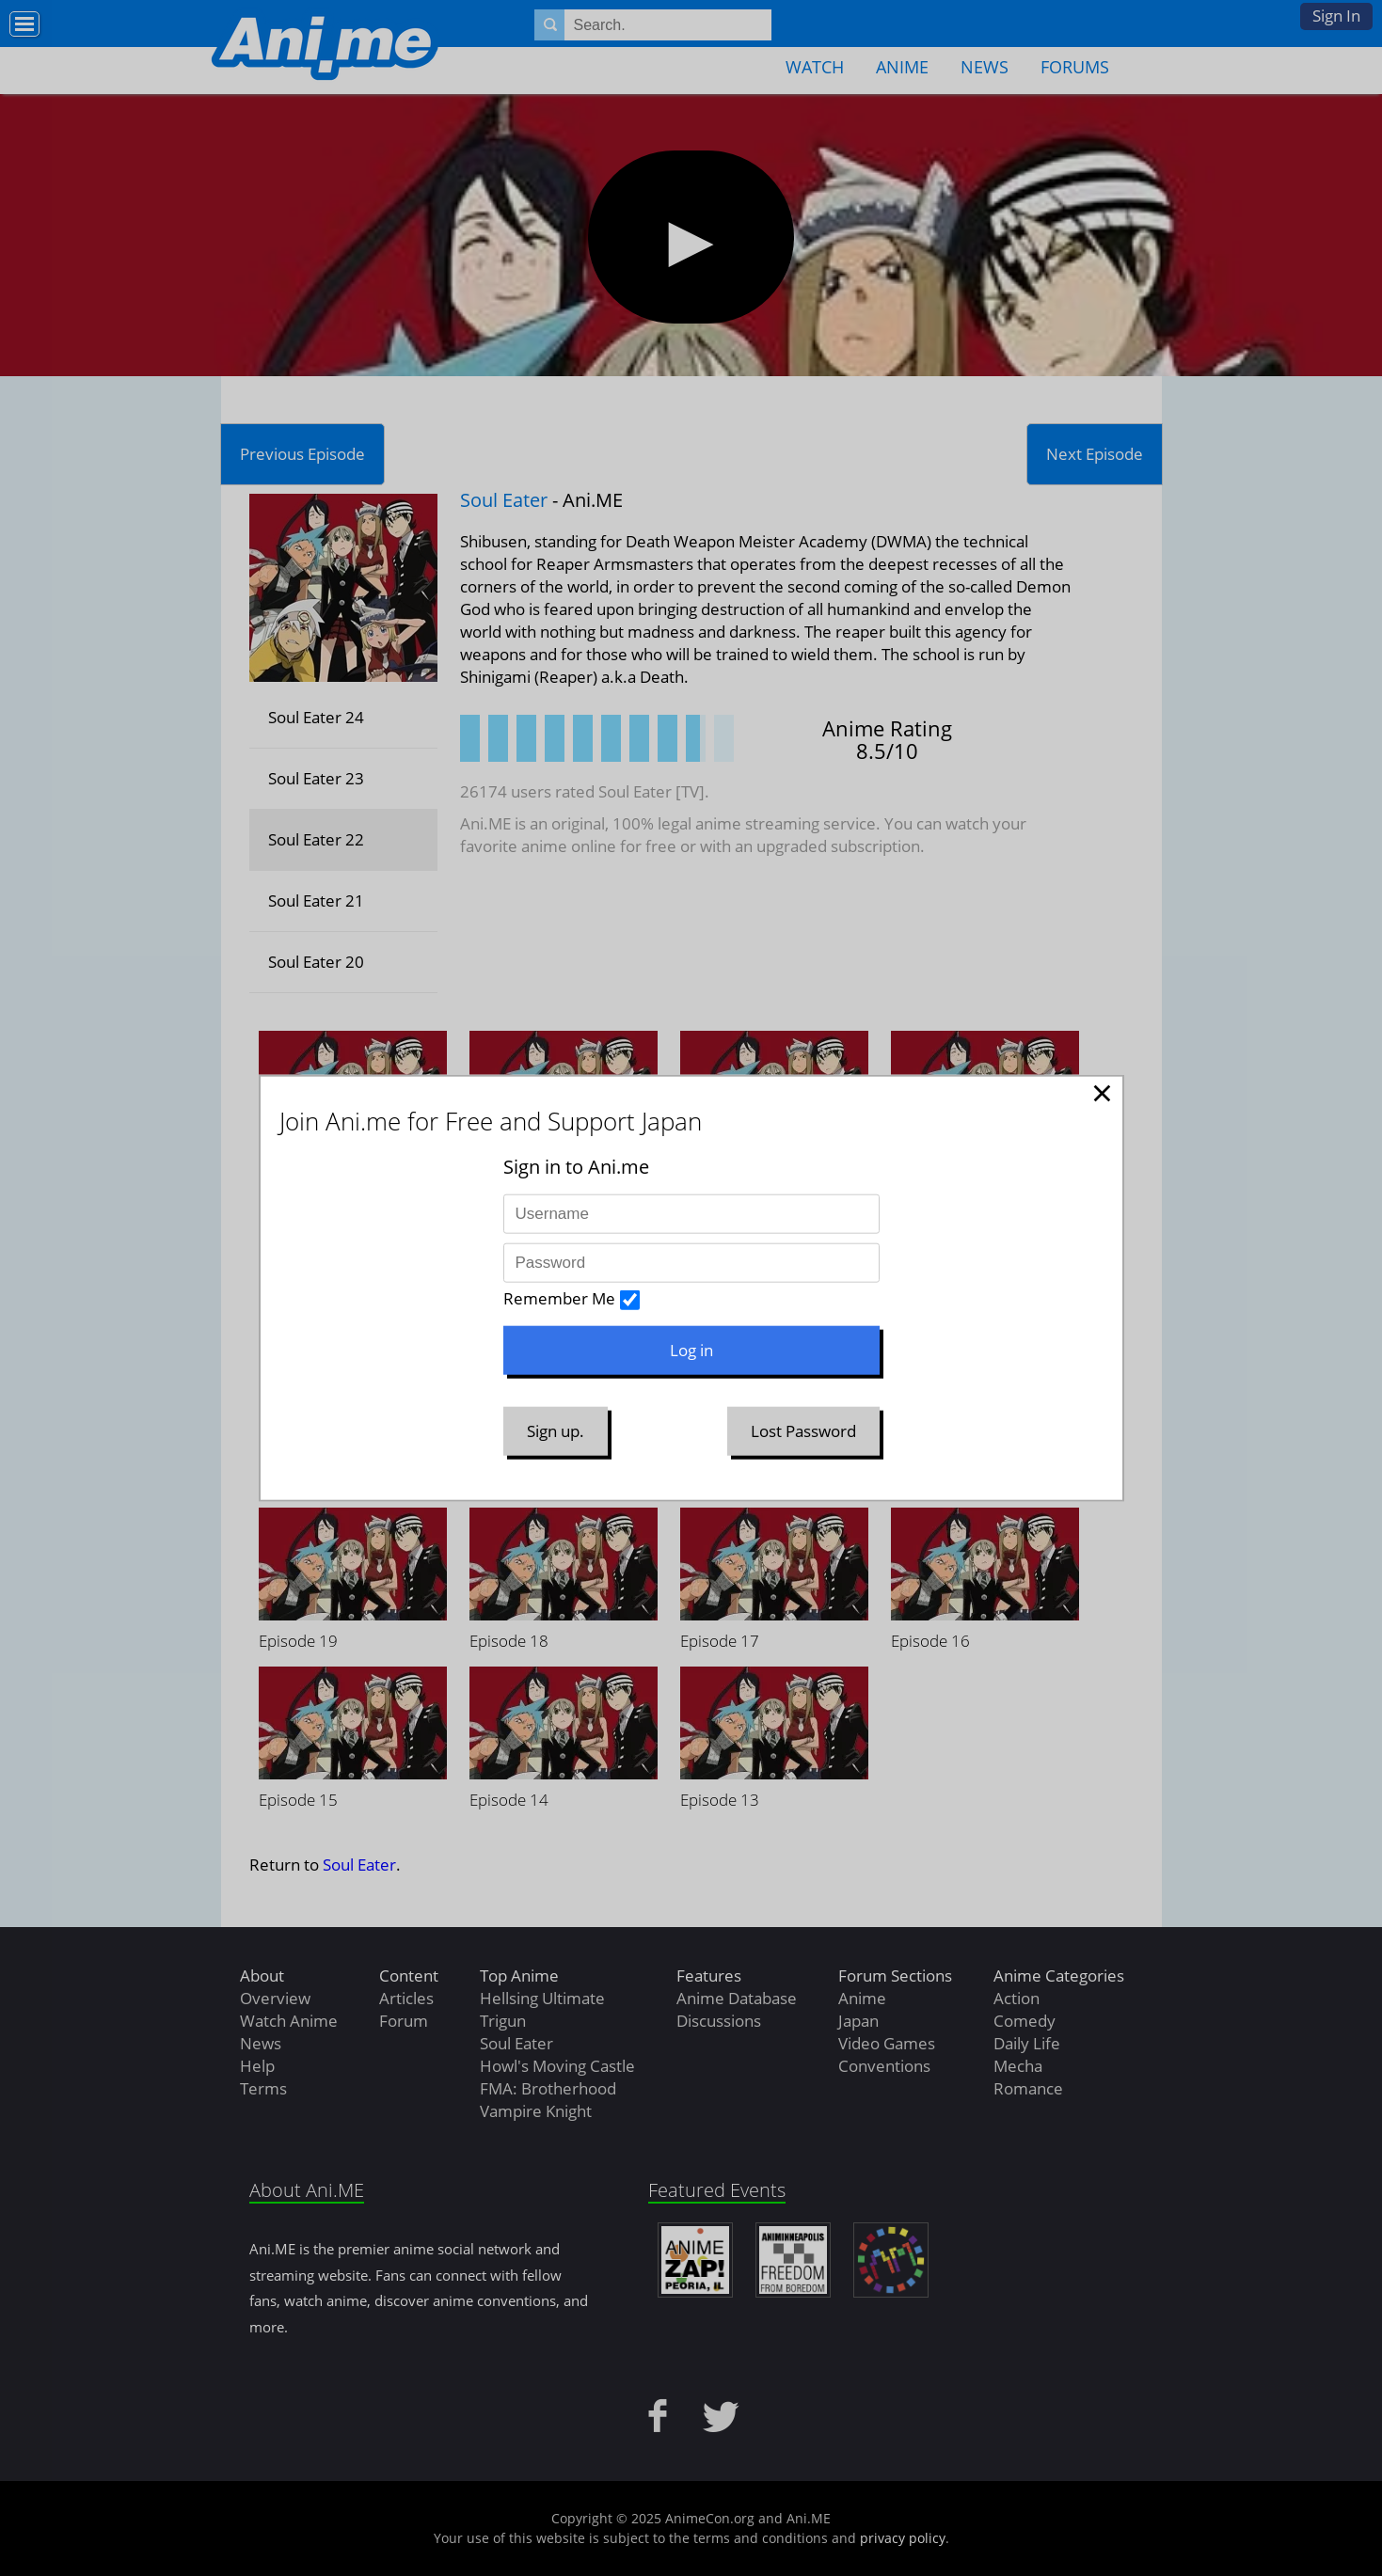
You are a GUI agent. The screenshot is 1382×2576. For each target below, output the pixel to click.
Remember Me (559, 1298)
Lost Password (803, 1431)
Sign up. (555, 1431)
